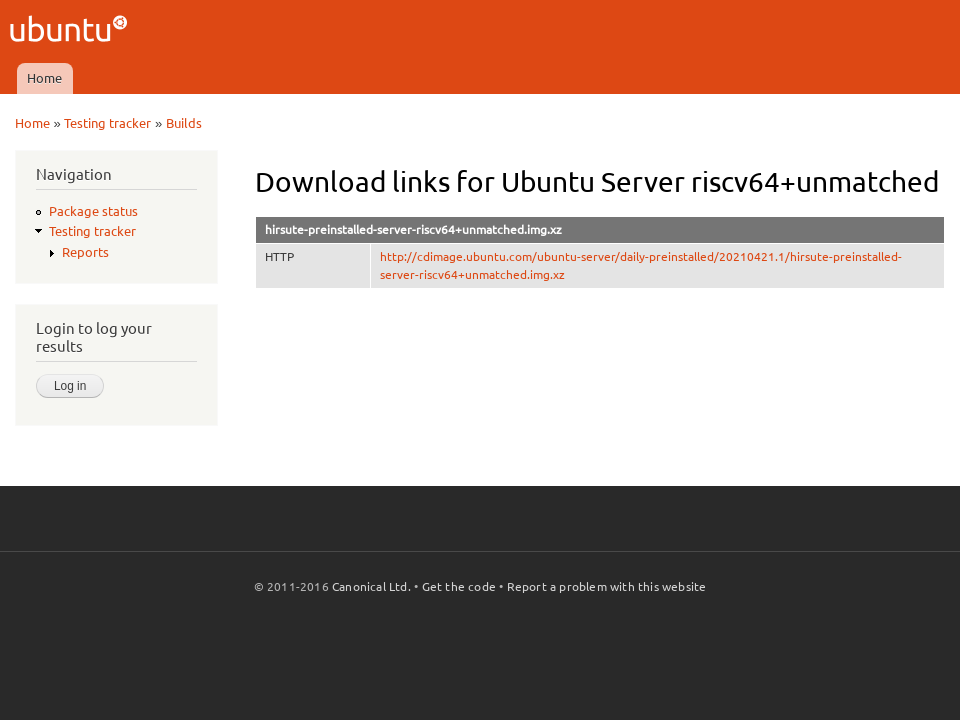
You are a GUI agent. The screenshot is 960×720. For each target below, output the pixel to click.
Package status (93, 211)
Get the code (459, 586)
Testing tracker (107, 123)
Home (44, 78)
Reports (85, 252)
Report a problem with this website (607, 586)
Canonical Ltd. (371, 586)
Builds (184, 123)
